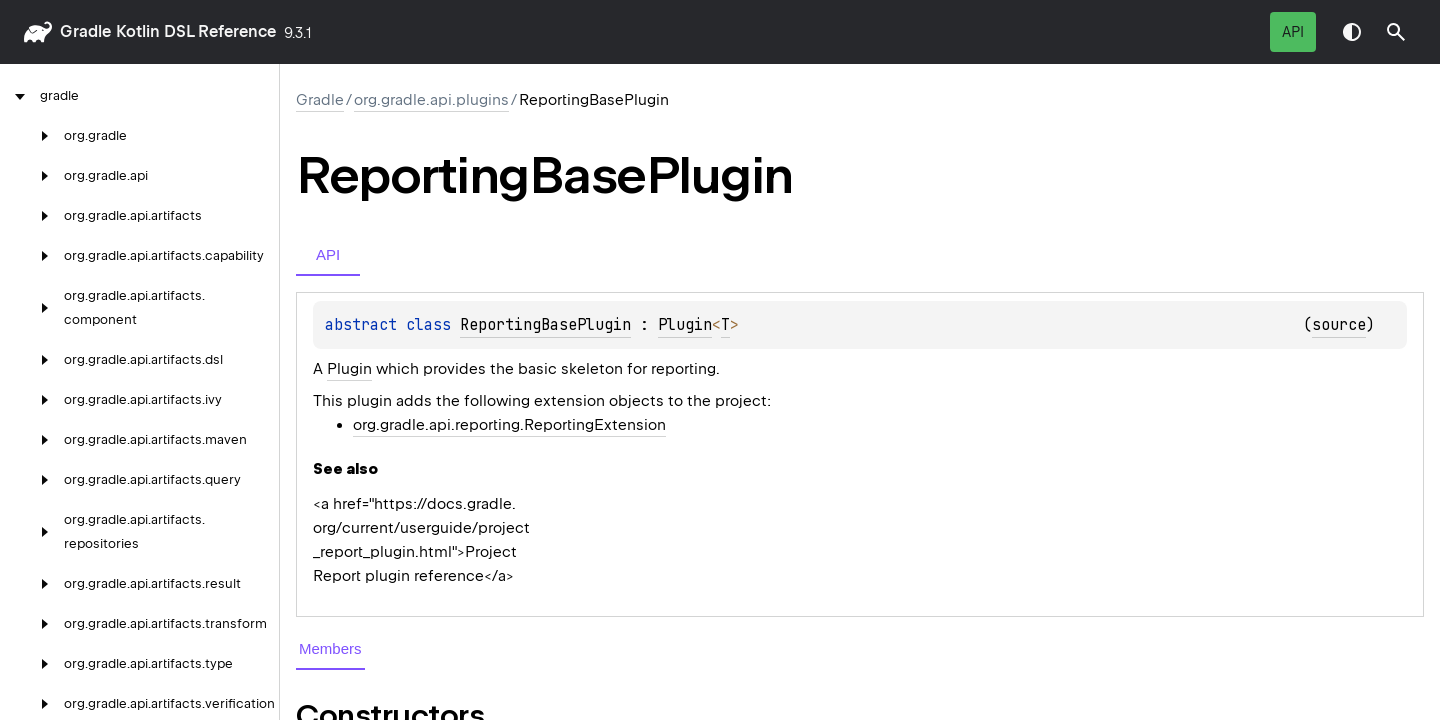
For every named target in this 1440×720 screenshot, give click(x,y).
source (1339, 325)
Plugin (685, 325)
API (1293, 32)
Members (330, 648)
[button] (1396, 32)
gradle (85, 31)
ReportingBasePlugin (545, 325)
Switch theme (1352, 32)
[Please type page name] (1396, 32)
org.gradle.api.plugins (431, 100)
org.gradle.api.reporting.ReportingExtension (509, 425)
